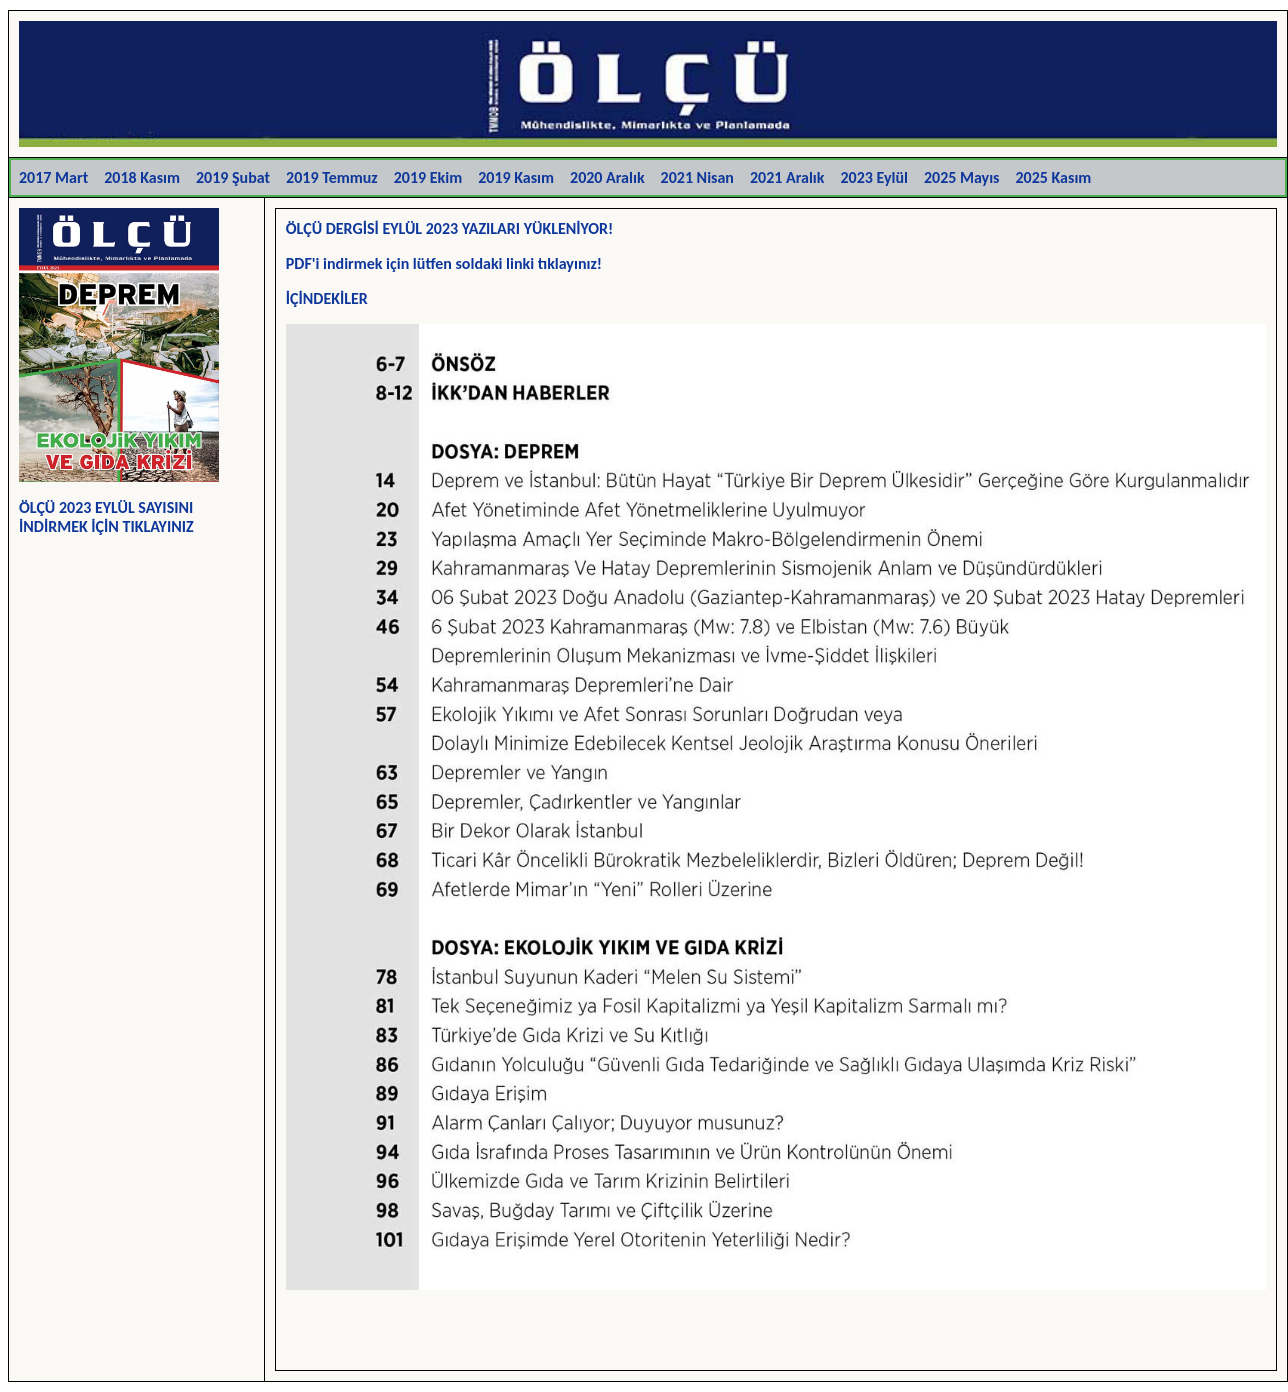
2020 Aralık (607, 177)
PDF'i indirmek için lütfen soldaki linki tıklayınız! (444, 263)
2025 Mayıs (962, 177)
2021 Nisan (697, 177)
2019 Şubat (233, 177)
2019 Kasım (516, 177)
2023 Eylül (873, 177)
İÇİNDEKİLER (327, 298)
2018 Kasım (142, 177)
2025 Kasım (1054, 177)
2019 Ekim (428, 177)
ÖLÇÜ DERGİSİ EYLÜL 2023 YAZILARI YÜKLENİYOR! (450, 228)
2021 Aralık (787, 177)
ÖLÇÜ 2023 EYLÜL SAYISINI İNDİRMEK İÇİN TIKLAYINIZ (106, 517)
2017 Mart (53, 177)
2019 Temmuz (332, 177)
